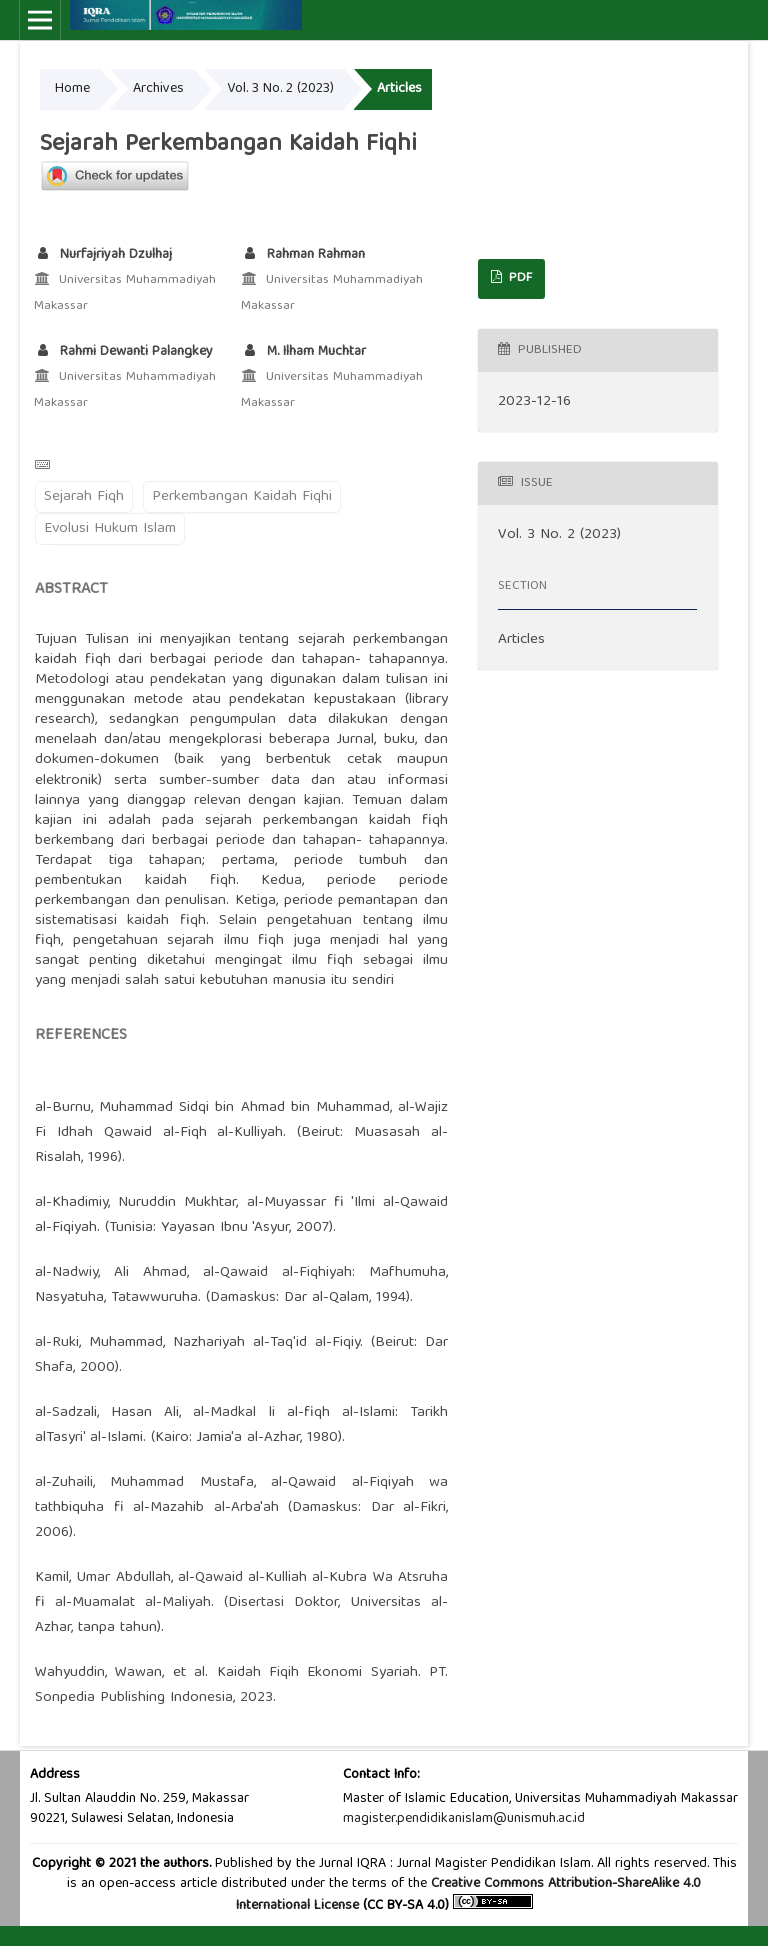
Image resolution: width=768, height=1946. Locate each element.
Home (72, 89)
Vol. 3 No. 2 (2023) (280, 89)
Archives (158, 89)
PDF (518, 278)
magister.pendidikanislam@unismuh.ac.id (464, 1819)
